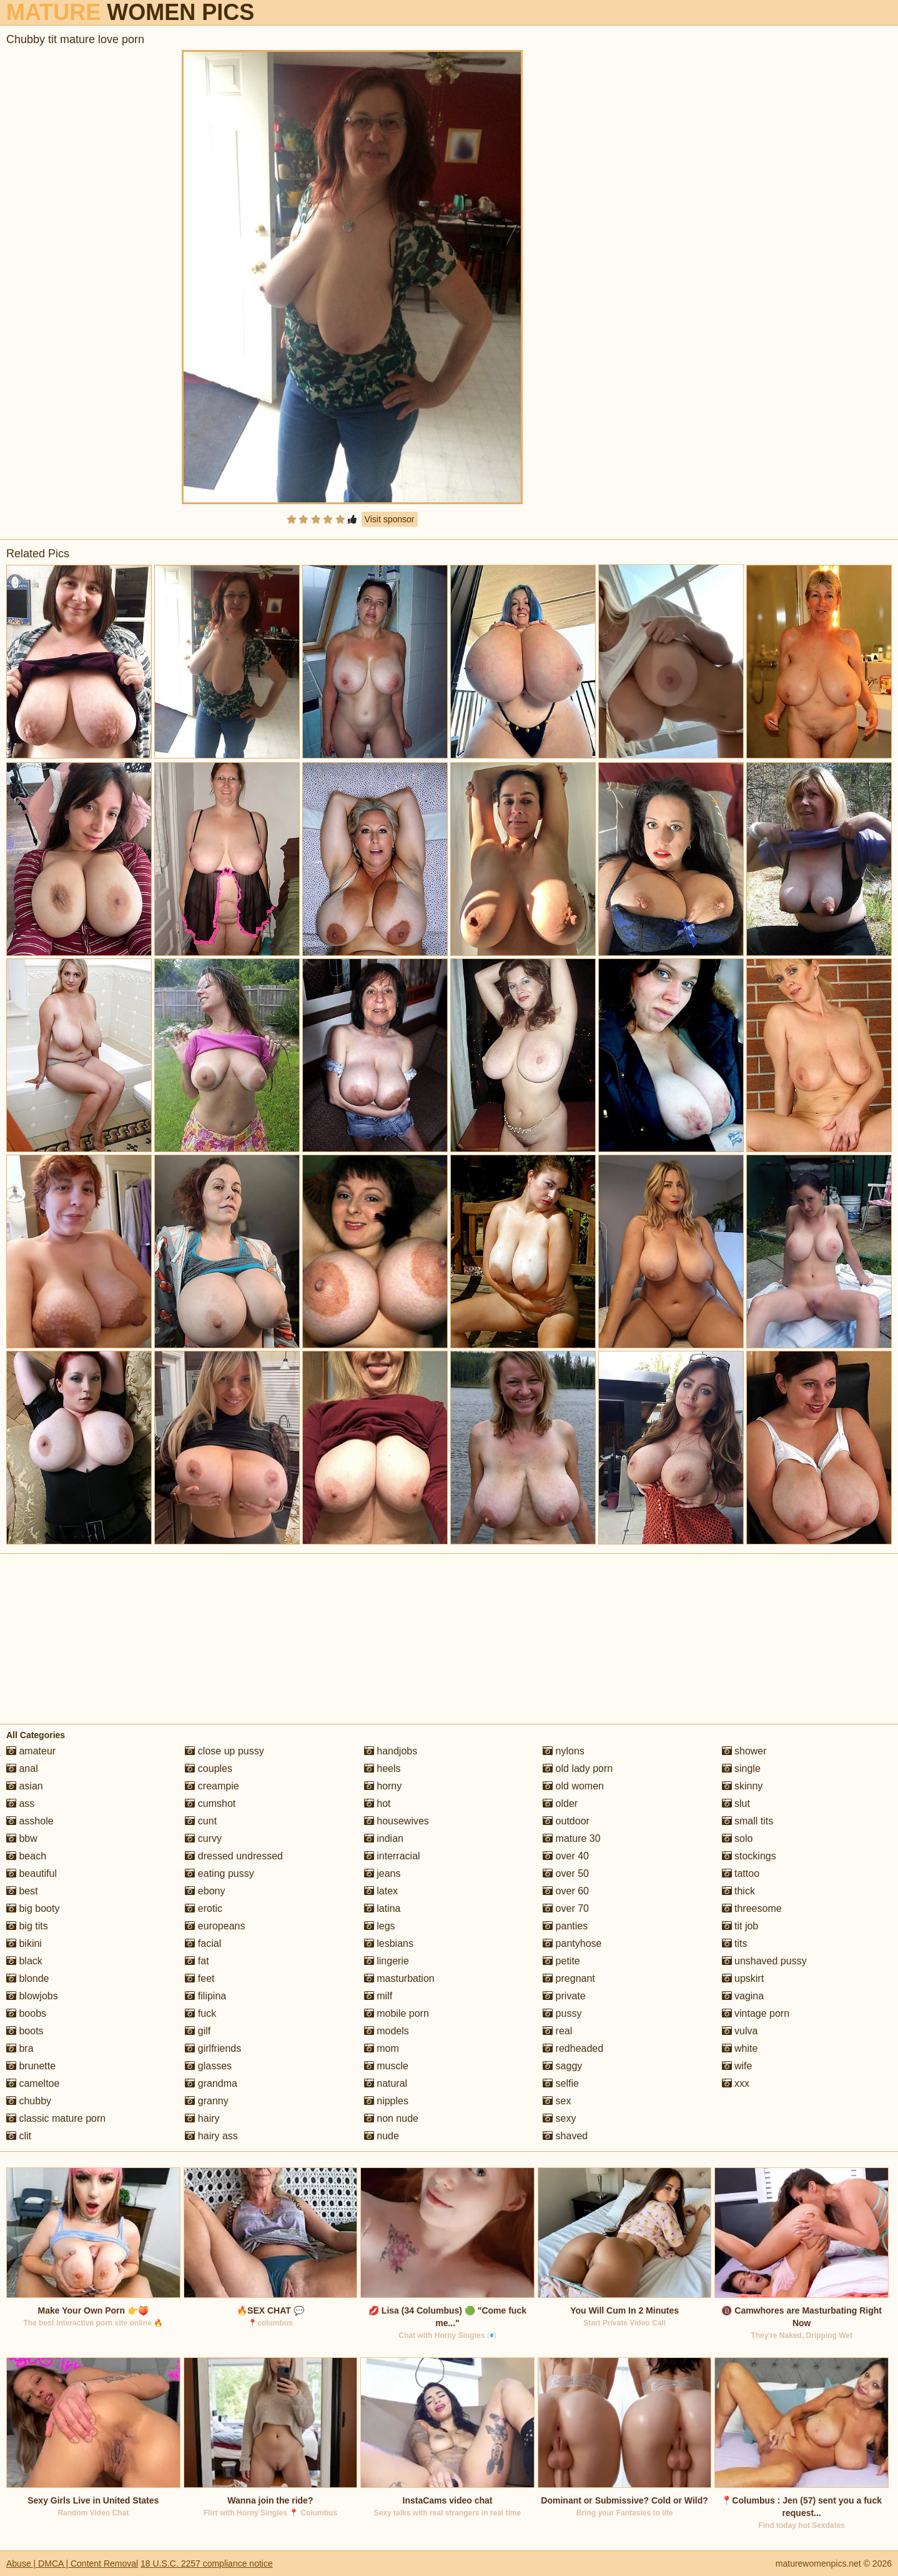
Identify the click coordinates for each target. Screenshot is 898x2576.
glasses (208, 2066)
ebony (205, 1891)
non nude (391, 2118)
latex (381, 1891)
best (22, 1891)
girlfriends (213, 2048)
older (560, 1803)
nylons (564, 1751)
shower (744, 1751)
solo (737, 1838)
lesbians (388, 1943)
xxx (735, 2083)
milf (378, 1996)
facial (203, 1943)
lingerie (386, 1961)
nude (381, 2136)
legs (379, 1926)
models (386, 2031)
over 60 (566, 1891)
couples (208, 1768)
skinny (742, 1786)
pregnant (569, 1978)
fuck (200, 2013)
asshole (30, 1821)
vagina (743, 1996)
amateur (31, 1751)
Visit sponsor (390, 519)
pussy (562, 2013)
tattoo (740, 1873)
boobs (26, 2013)
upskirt (743, 1978)
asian (24, 1786)
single (741, 1768)
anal (22, 1768)
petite (561, 1961)
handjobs (390, 1751)
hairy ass (211, 2136)
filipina (205, 1996)
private (564, 1996)
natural (385, 2083)
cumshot (210, 1803)
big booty (32, 1908)
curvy (203, 1838)
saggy (562, 2066)
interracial (392, 1856)
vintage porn (756, 2013)
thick (738, 1891)
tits (735, 1943)
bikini (24, 1943)
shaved (565, 2136)
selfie (561, 2083)
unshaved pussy (764, 1961)
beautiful (31, 1873)
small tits (748, 1821)
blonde (27, 1978)
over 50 (566, 1873)
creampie (212, 1786)
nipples (386, 2101)
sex (557, 2101)
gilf (197, 2031)
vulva (740, 2031)
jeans (382, 1873)
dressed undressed (234, 1856)
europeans (215, 1926)
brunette (31, 2066)
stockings (749, 1856)
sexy (559, 2118)
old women (573, 1786)
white (740, 2048)
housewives (396, 1821)
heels (382, 1768)
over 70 (566, 1908)
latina (382, 1908)
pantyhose (572, 1943)
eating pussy (219, 1873)
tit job (740, 1926)
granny (206, 2101)
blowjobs (32, 1996)
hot (377, 1803)
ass (20, 1803)
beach (26, 1856)
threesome (752, 1908)
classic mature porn (56, 2118)
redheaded (573, 2048)
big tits (27, 1926)
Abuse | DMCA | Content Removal (72, 2564)
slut (736, 1803)
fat (197, 1961)
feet (199, 1978)
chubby (28, 2101)
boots (25, 2031)
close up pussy (224, 1751)
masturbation (399, 1978)
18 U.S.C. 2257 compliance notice (207, 2564)
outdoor (566, 1821)
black (24, 1961)
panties (565, 1926)
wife (737, 2066)
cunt (201, 1821)
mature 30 (571, 1838)
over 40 (566, 1856)
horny (383, 1786)
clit (18, 2136)
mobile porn (396, 2013)
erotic (203, 1908)
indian (383, 1838)
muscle (386, 2066)
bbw (21, 1838)
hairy (202, 2118)
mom (381, 2048)
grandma (211, 2083)
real (557, 2031)
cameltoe (32, 2083)
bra (20, 2048)
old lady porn (578, 1768)
